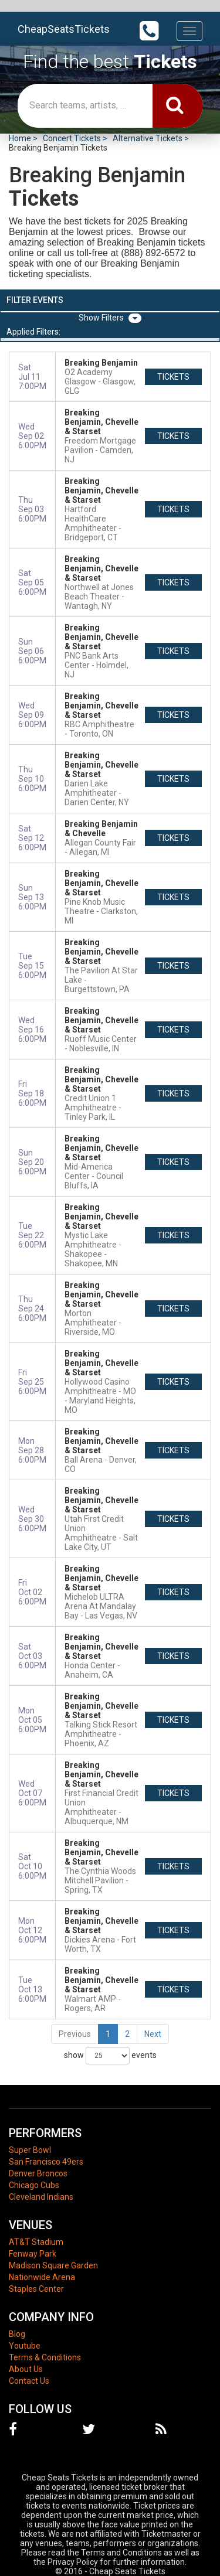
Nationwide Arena (42, 2277)
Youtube (24, 2345)
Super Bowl (30, 2150)
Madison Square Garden (53, 2265)
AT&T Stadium (36, 2242)
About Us (26, 2369)
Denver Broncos (38, 2173)
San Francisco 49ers (46, 2161)
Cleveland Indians (41, 2197)
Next (152, 2034)
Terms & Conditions (45, 2357)
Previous (75, 2034)
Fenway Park (32, 2253)
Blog (17, 2334)
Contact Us (29, 2381)
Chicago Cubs (34, 2185)
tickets (173, 376)
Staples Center (36, 2289)
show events (110, 2055)
